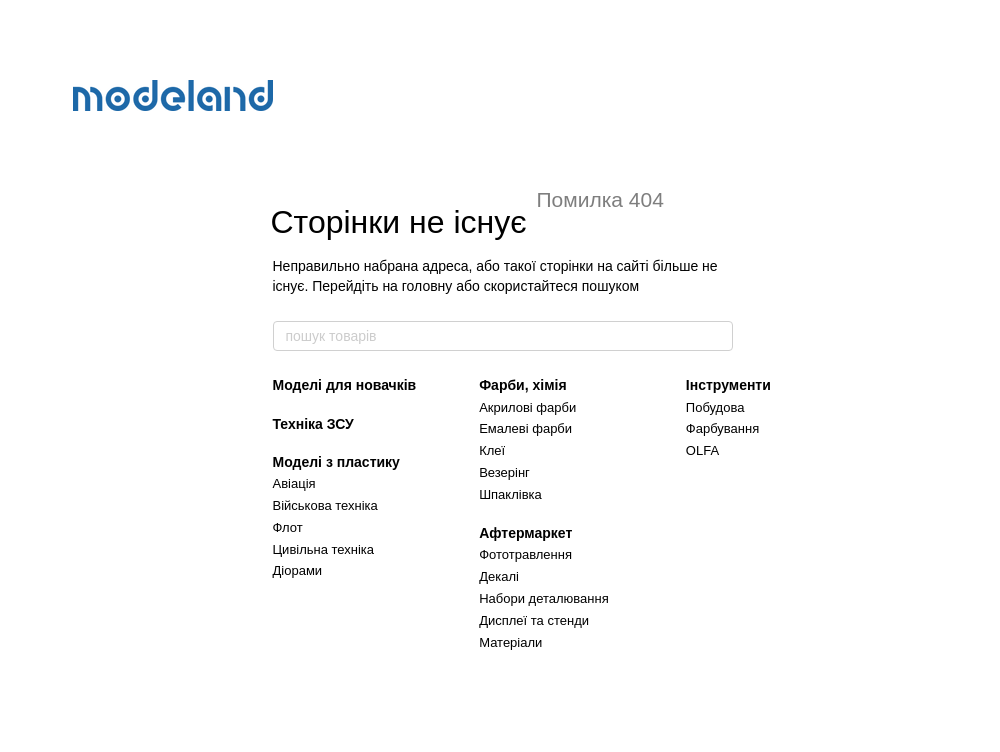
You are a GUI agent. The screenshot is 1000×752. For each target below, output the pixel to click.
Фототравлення (525, 554)
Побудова (715, 407)
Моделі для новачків (345, 385)
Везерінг (504, 472)
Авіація (294, 483)
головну (427, 286)
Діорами (298, 570)
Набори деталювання (544, 598)
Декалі (499, 576)
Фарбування (722, 428)
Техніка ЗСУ (313, 424)
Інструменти (728, 385)
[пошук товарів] (717, 336)
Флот (288, 527)
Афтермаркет (525, 533)
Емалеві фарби (525, 428)
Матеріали (510, 642)
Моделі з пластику (336, 462)
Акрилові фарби (527, 407)
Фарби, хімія (522, 385)
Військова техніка (325, 505)
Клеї (492, 450)
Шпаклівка (510, 494)
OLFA (702, 450)
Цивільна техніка (324, 549)
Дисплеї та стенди (534, 620)
